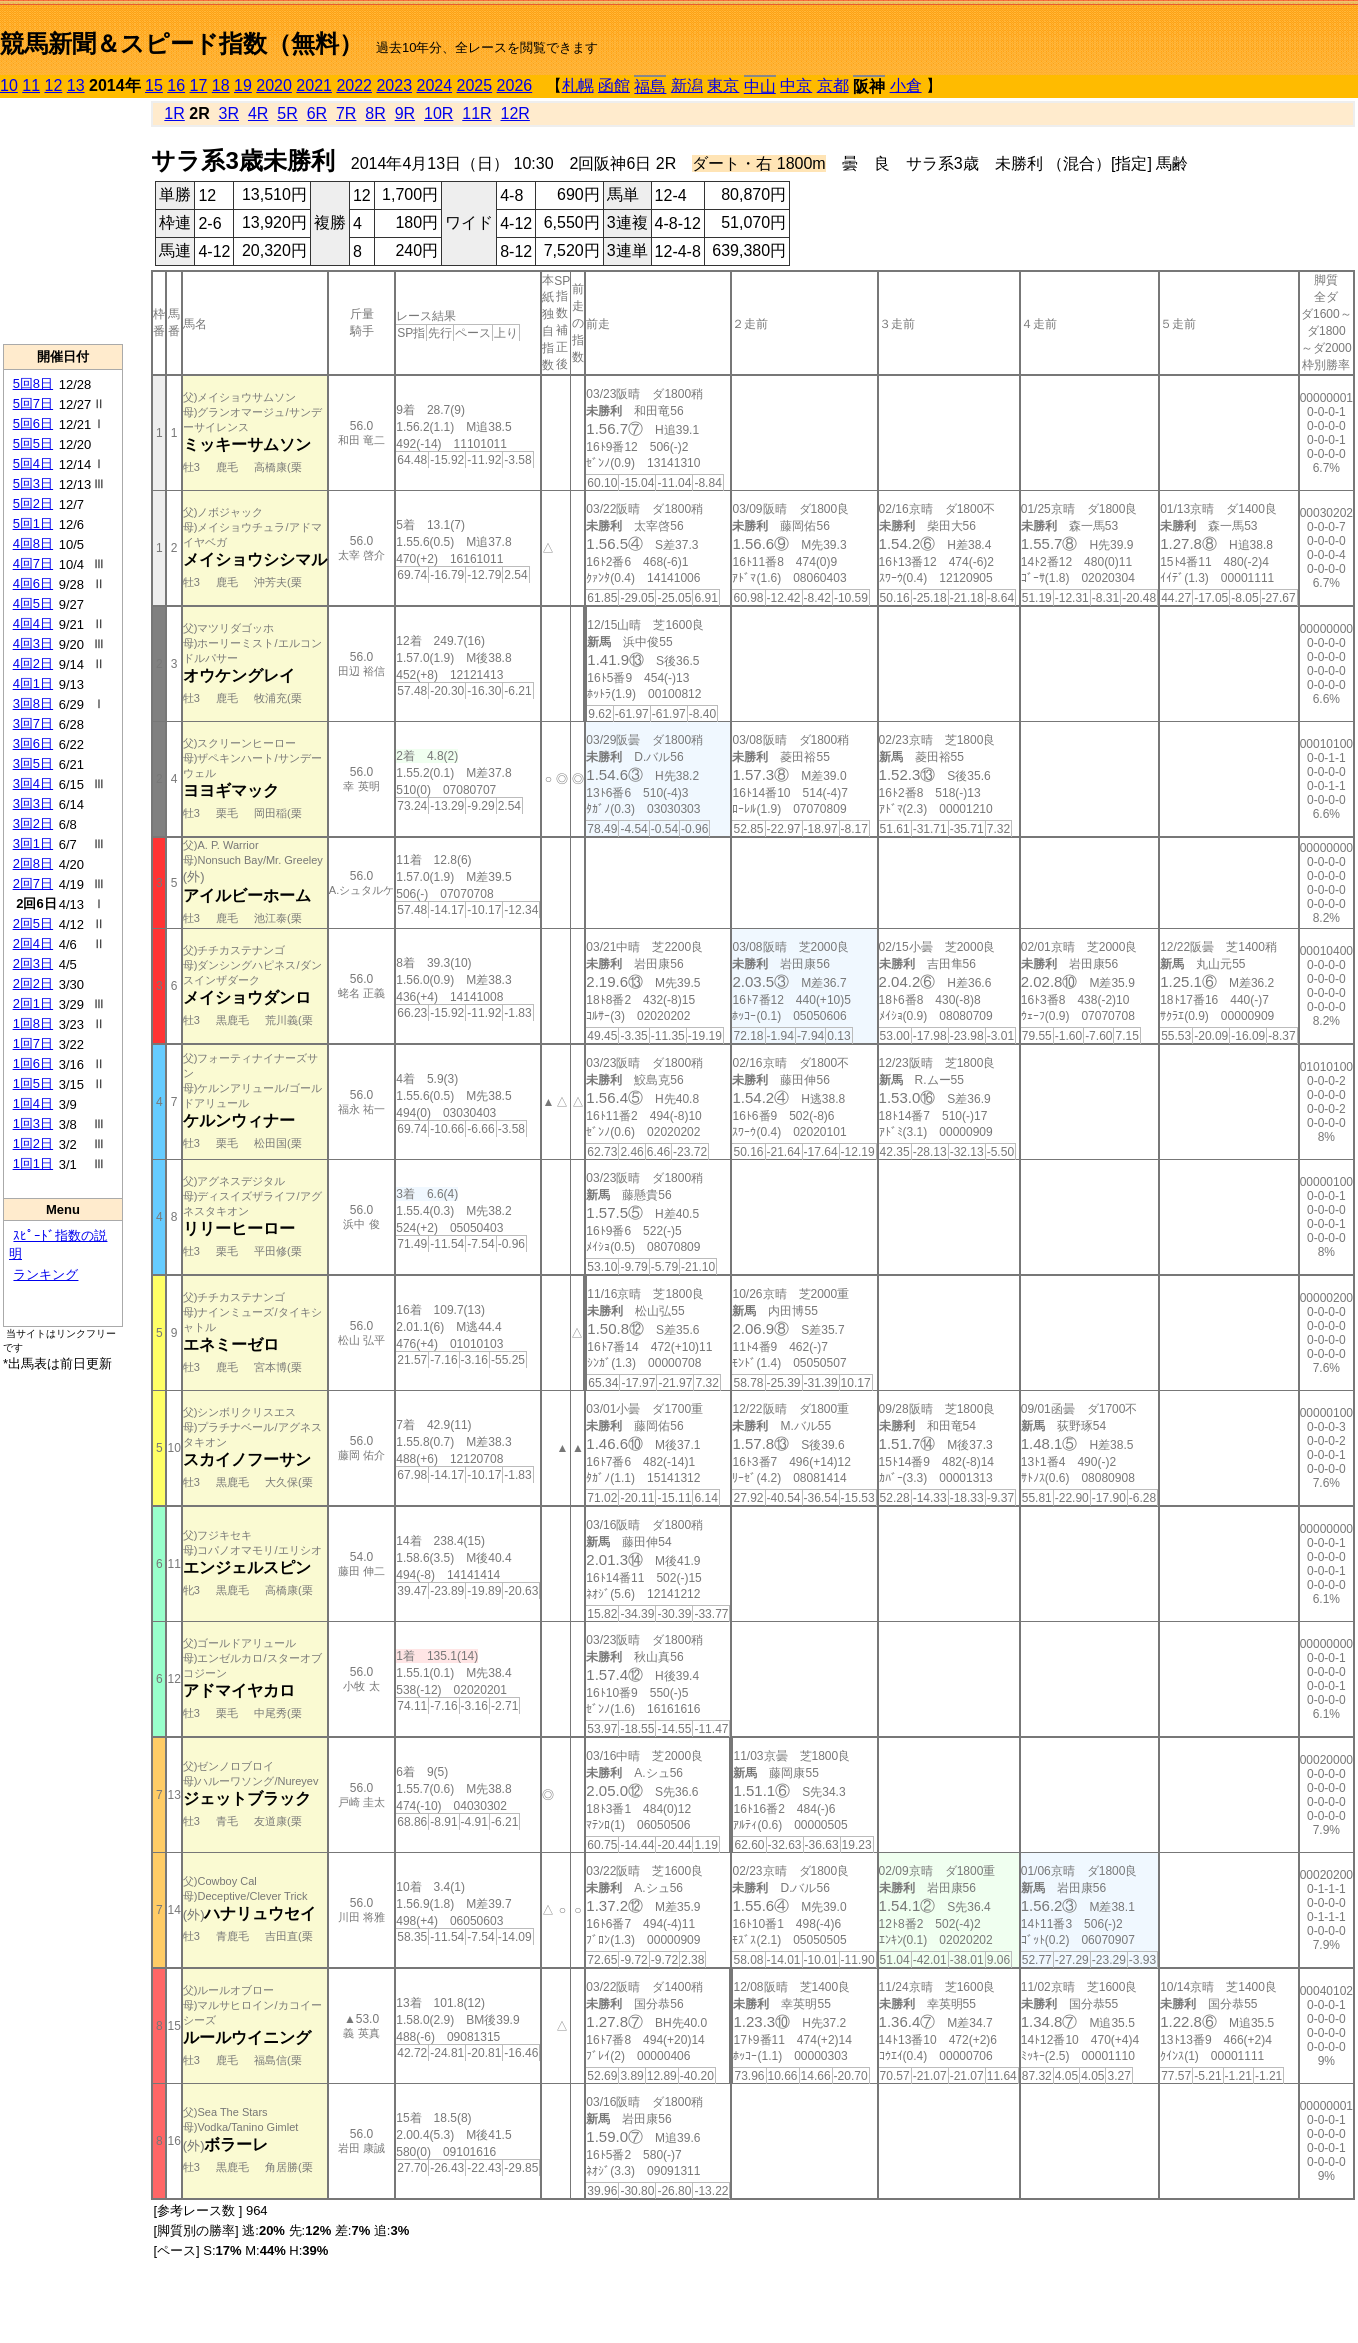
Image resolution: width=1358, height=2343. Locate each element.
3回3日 (33, 803)
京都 (833, 85)
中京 (796, 85)
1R (174, 113)
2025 (475, 85)
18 (221, 85)
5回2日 (33, 503)
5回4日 (33, 463)
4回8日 (33, 543)
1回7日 (33, 1043)
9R (405, 113)
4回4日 (33, 623)
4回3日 (33, 643)
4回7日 (33, 563)
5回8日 (33, 383)
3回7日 (33, 723)
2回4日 (33, 943)
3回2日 (33, 823)
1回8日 (33, 1023)
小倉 (906, 85)
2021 (314, 85)
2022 (354, 85)
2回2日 (33, 983)
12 (54, 85)
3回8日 (33, 703)
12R (515, 113)
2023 (394, 85)
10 (9, 85)
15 (154, 85)
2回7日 (33, 883)
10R (438, 113)
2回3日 (33, 963)
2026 (515, 85)
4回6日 (33, 583)
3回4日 (33, 783)
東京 (723, 85)
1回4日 (33, 1103)
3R (229, 113)
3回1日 (33, 843)
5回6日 (33, 423)
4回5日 (33, 603)
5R (287, 113)
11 (31, 85)
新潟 (687, 85)
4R (258, 113)
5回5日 (33, 443)
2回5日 (33, 923)
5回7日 (33, 403)
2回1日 (33, 1003)
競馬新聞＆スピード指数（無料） (181, 43)
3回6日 (33, 743)
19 (243, 85)
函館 (614, 85)
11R (476, 113)
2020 (274, 85)
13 (76, 85)
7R (346, 113)
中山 (760, 86)
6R (317, 113)
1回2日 (33, 1143)
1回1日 (33, 1163)
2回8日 (33, 863)
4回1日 (33, 683)
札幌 (578, 85)
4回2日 (33, 663)
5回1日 (33, 523)
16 (176, 85)
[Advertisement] (63, 221)
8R (375, 113)
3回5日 (33, 763)
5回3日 (33, 483)
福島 (650, 86)
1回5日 (33, 1083)
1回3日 (33, 1123)
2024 (434, 85)
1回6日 (33, 1063)
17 (199, 85)
